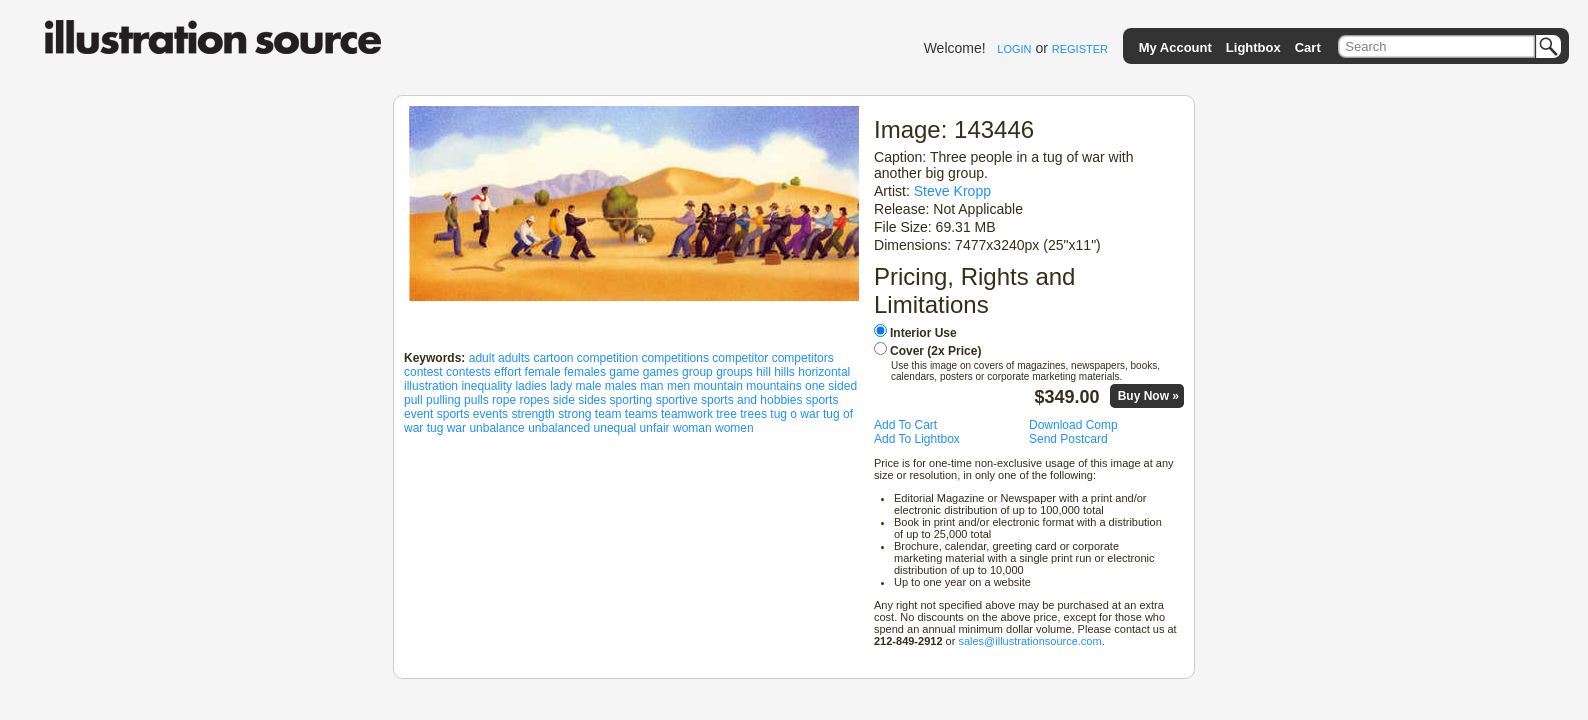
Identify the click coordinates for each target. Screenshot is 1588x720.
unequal (615, 428)
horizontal (824, 372)
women (734, 428)
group (697, 372)
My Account (1175, 47)
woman (692, 428)
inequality (486, 386)
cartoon (553, 358)
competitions (675, 358)
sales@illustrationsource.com (1029, 641)
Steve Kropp (952, 191)
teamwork (687, 414)
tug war (446, 428)
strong (574, 414)
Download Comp (1073, 425)
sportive (677, 400)
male (588, 386)
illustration (431, 386)
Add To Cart (905, 425)
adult (482, 358)
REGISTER (1080, 49)
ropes (534, 400)
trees (753, 414)
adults (514, 358)
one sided (831, 386)
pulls (476, 400)
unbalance (496, 428)
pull (413, 400)
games (661, 372)
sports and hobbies (751, 400)
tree (726, 414)
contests (468, 372)
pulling (443, 400)
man (651, 386)
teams (641, 414)
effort (507, 372)
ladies (530, 386)
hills (784, 372)
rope (504, 400)
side (564, 400)
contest (423, 372)
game (624, 372)
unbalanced (559, 428)
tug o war (794, 414)
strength (532, 414)
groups (734, 372)
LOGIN (1014, 49)
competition (607, 358)
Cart (1308, 47)
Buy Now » (1148, 396)
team (608, 414)
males (621, 386)
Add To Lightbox (917, 439)
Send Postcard (1068, 439)
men (678, 386)
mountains (773, 386)
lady (561, 386)
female (543, 372)
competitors (803, 358)
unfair (655, 428)
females (585, 372)
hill (763, 372)
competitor (740, 358)
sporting (631, 400)
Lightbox (1253, 47)
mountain (718, 386)
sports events (472, 414)
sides (592, 400)
